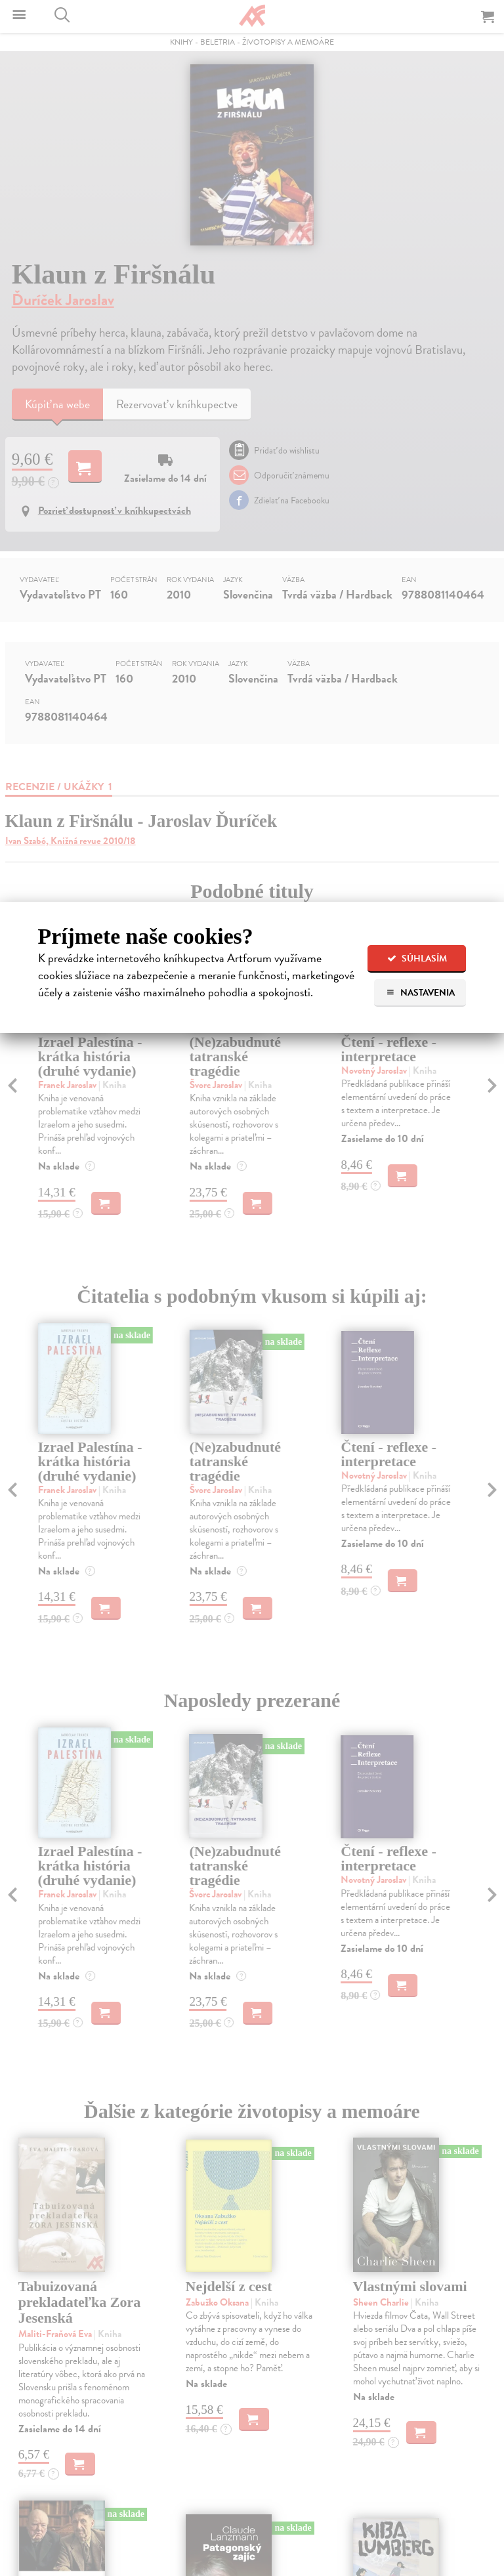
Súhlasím (417, 958)
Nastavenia (420, 993)
